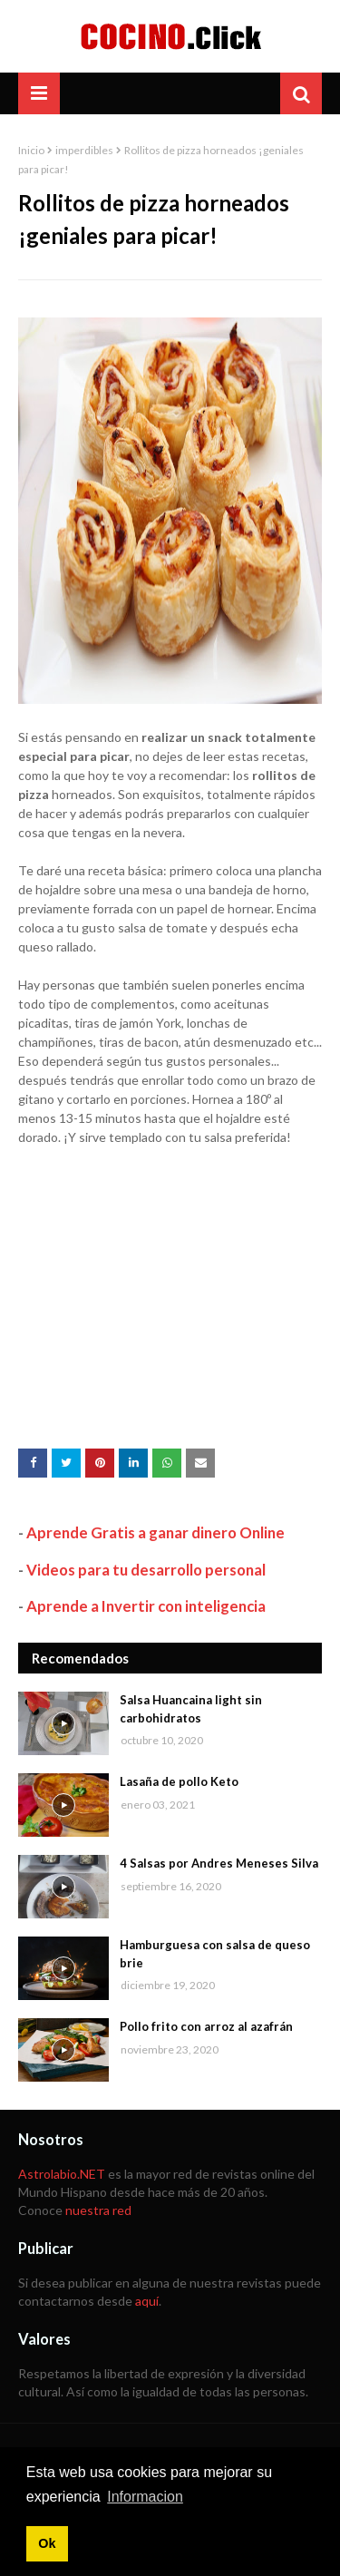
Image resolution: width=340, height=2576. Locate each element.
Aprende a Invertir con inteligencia (146, 1605)
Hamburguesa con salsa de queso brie (215, 1953)
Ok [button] (46, 2543)
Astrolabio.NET (61, 2173)
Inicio (31, 150)
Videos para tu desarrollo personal (146, 1569)
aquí (147, 2300)
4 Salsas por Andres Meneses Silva (219, 1863)
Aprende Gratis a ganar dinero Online (155, 1532)
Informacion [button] (145, 2496)
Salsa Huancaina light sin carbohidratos (191, 1709)
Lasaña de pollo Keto (179, 1781)
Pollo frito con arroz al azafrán (206, 2026)
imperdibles (84, 150)
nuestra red (98, 2210)
